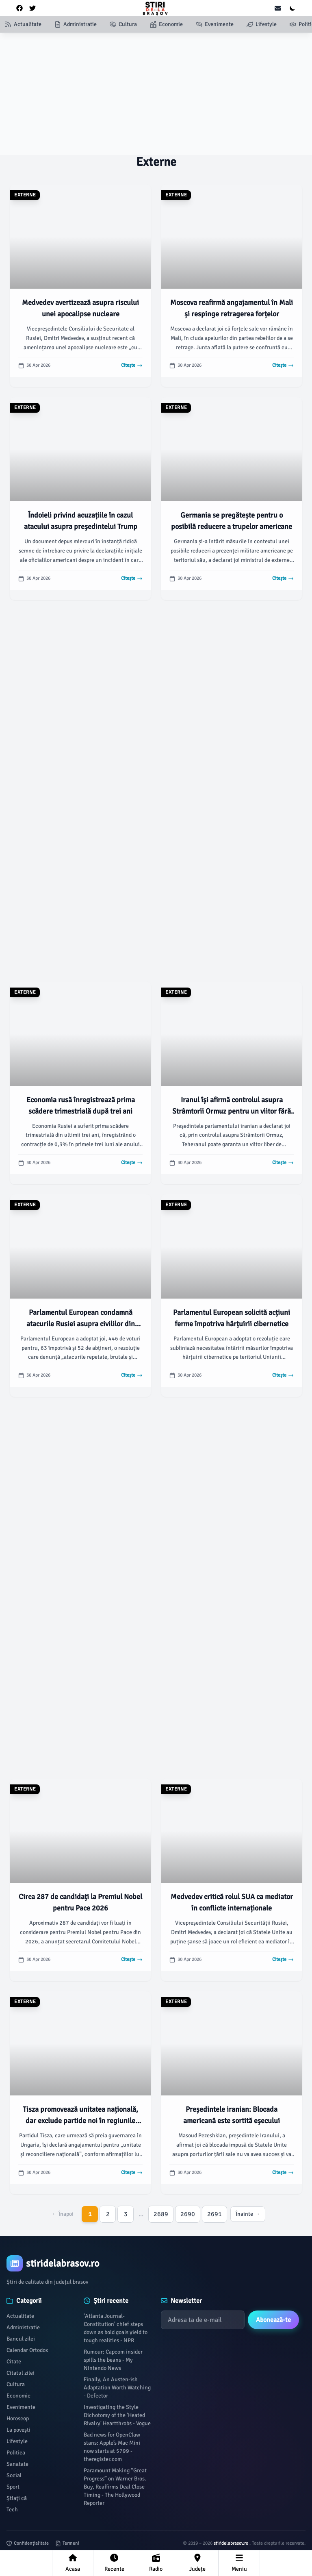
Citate (13, 2361)
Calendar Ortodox (27, 2350)
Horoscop (17, 2418)
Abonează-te (273, 2320)
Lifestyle (17, 2441)
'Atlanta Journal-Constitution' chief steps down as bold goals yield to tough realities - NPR (115, 2328)
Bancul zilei (20, 2338)
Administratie (23, 2327)
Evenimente (20, 2407)
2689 (161, 2214)
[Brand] (156, 2263)
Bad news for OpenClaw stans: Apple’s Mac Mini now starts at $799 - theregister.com (112, 2447)
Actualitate (20, 2316)
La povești (18, 2429)
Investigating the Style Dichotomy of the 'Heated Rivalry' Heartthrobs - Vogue (117, 2415)
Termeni (67, 2543)
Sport (13, 2486)
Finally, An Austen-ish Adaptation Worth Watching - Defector (117, 2387)
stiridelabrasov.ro (231, 2543)
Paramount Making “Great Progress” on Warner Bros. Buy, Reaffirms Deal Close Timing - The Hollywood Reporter (115, 2486)
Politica (15, 2452)
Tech (12, 2509)
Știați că (16, 2498)
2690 (187, 2214)
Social (14, 2475)
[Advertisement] (156, 94)
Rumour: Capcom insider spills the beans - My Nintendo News (113, 2359)
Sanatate (17, 2464)
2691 (214, 2214)
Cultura (15, 2384)
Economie (18, 2395)
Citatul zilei (20, 2372)
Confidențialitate (27, 2543)
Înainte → (248, 2213)
